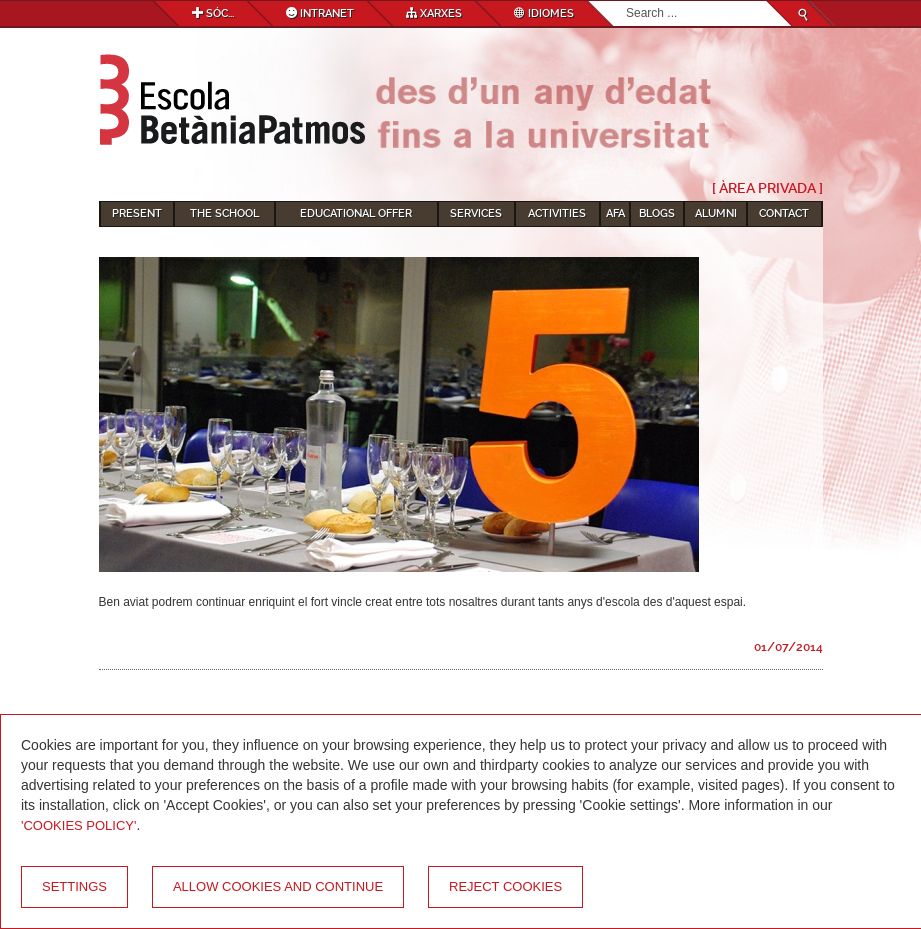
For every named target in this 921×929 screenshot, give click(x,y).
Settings (74, 886)
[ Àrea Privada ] (767, 188)
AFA (615, 213)
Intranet (320, 13)
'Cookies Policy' (79, 825)
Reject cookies (505, 886)
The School (224, 213)
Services (476, 213)
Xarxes (434, 13)
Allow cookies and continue (278, 886)
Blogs (657, 213)
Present (137, 213)
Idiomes (544, 13)
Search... (626, 1)
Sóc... (213, 13)
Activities (557, 213)
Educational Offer (356, 213)
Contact (784, 213)
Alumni (716, 213)
